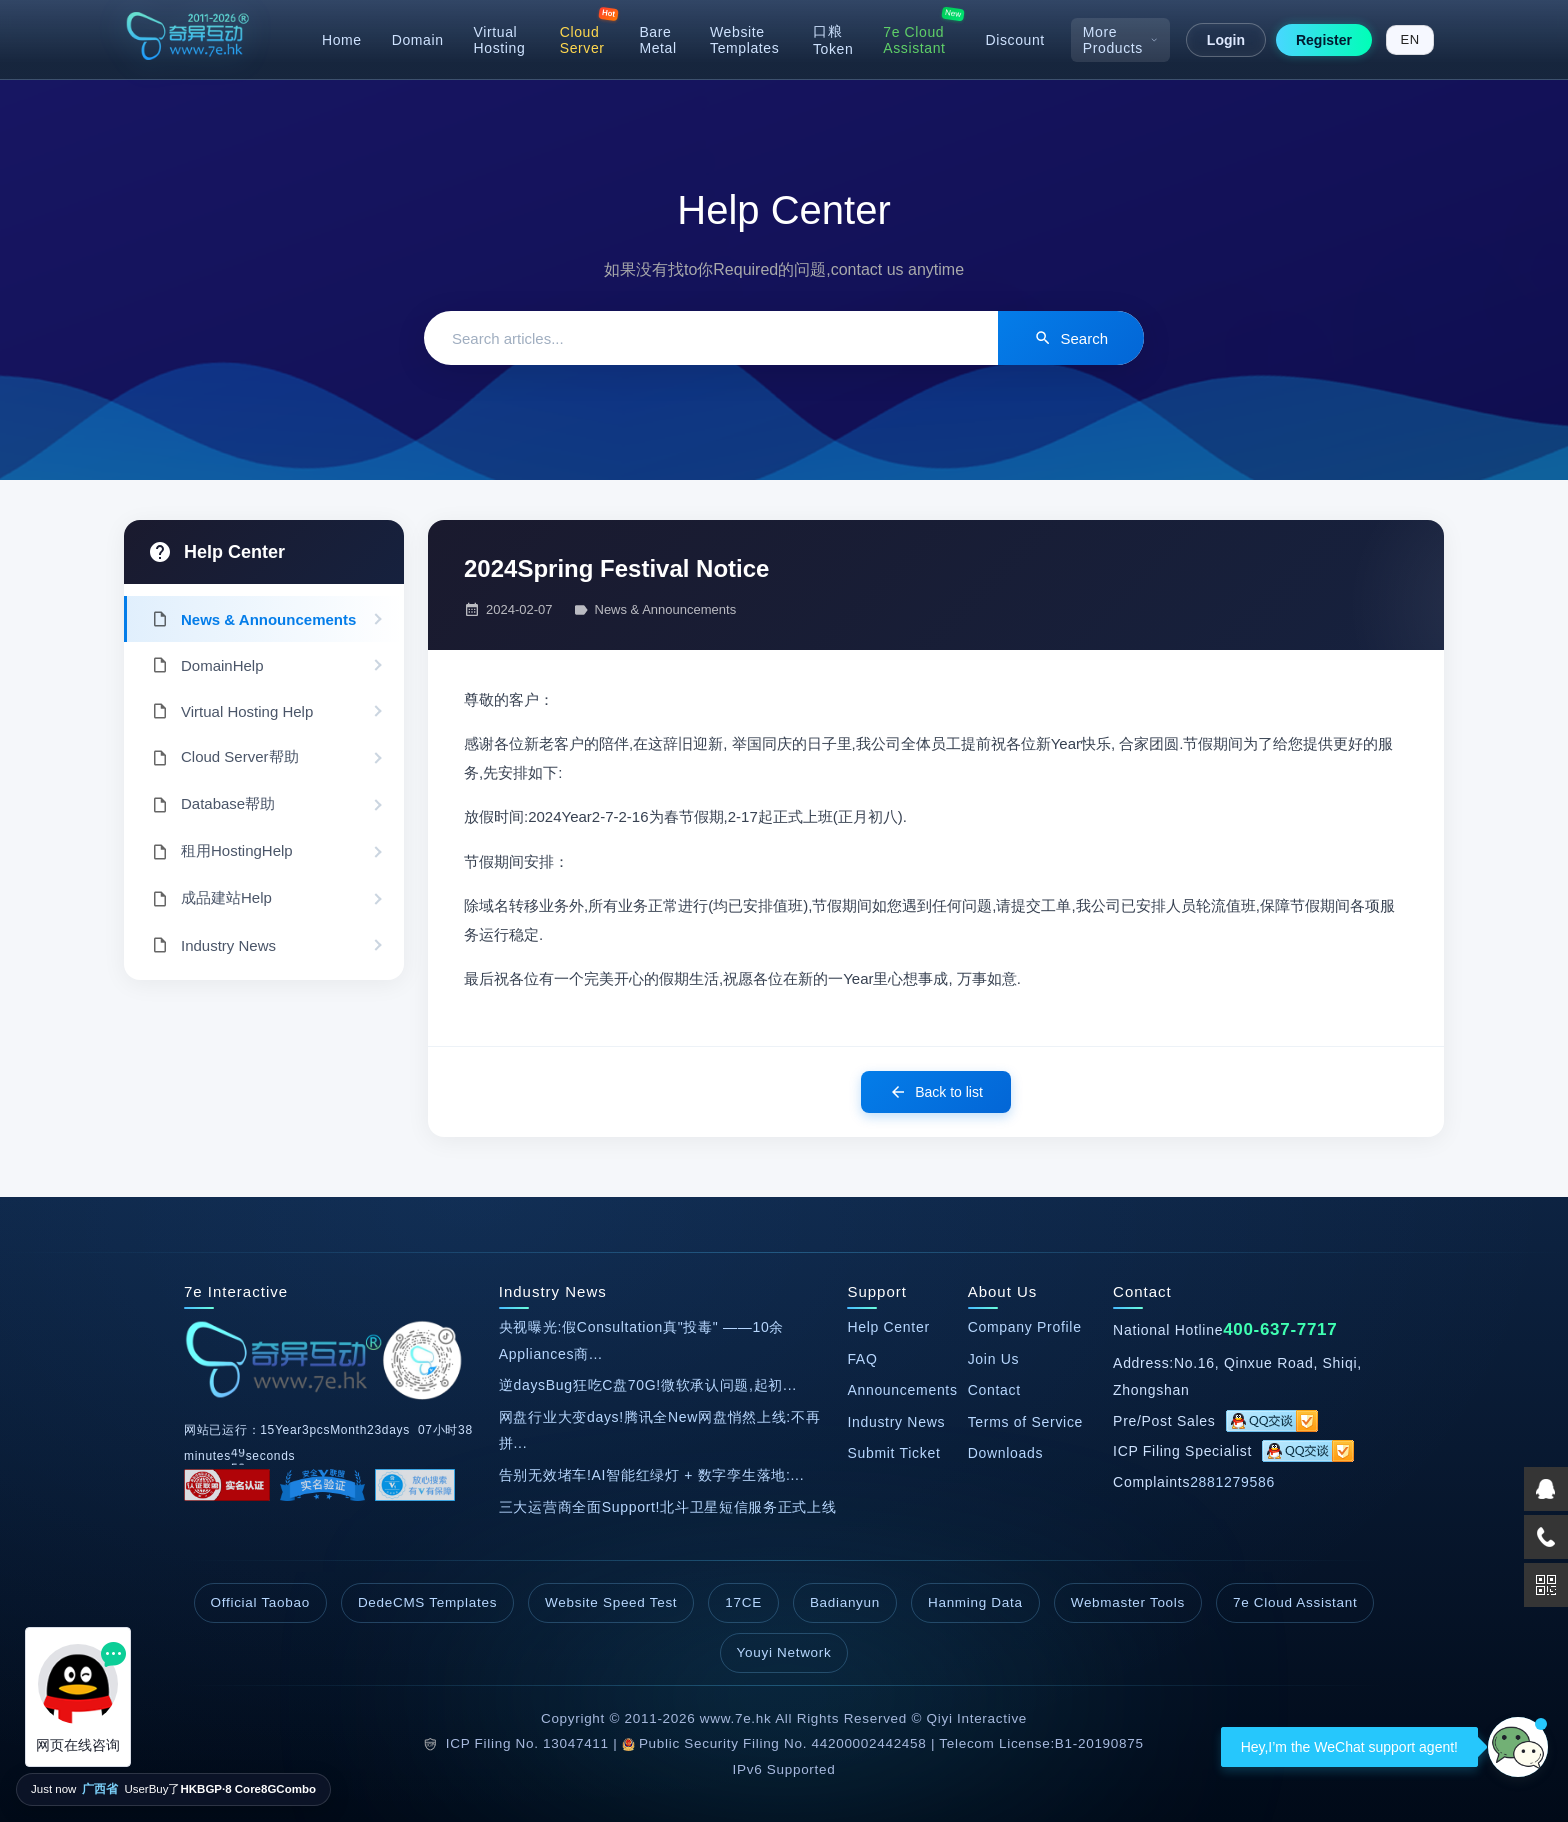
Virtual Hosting (500, 40)
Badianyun (845, 1602)
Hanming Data (975, 1602)
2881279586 (1232, 1482)
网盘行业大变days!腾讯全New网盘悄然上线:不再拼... (660, 1430)
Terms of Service (1025, 1422)
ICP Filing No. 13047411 (527, 1743)
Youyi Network (784, 1652)
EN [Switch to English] (1410, 39)
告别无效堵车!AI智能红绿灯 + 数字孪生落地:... (652, 1475)
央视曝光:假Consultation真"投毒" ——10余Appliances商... (641, 1340)
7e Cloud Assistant (914, 40)
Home (342, 40)
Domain (418, 40)
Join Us (994, 1359)
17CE (743, 1602)
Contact (994, 1390)
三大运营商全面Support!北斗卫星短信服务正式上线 (668, 1507)
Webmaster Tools (1128, 1602)
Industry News (896, 1422)
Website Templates (744, 40)
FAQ (862, 1359)
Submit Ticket (893, 1453)
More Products (1120, 40)
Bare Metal (657, 40)
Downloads (1006, 1453)
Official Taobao (260, 1602)
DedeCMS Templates (427, 1602)
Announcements (902, 1390)
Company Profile (1025, 1327)
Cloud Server (582, 40)
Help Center (234, 552)
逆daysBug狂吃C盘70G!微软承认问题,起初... (648, 1385)
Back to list (936, 1092)
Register (1324, 40)
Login (1226, 40)
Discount (1015, 40)
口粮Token (833, 40)
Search (1071, 338)
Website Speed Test (611, 1602)
